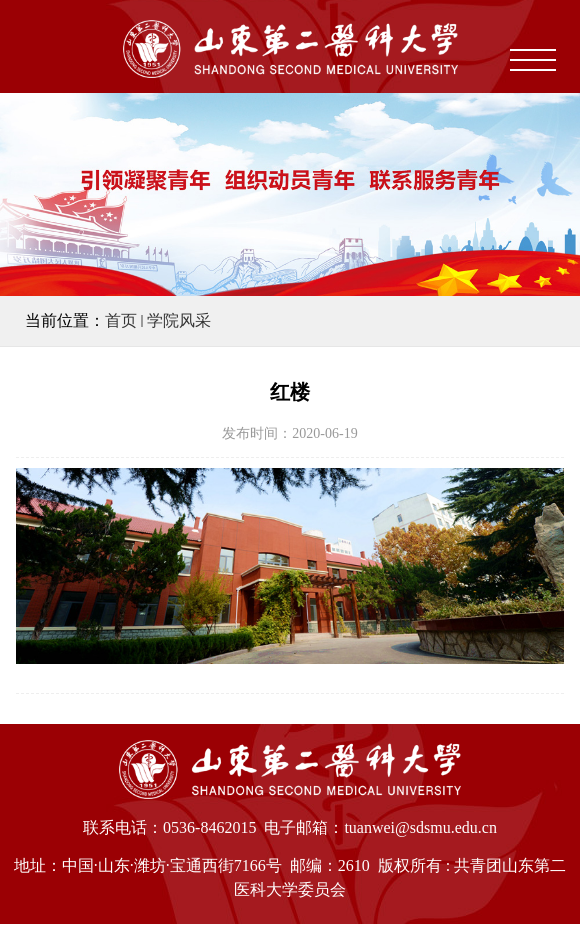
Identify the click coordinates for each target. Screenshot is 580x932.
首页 (121, 320)
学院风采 (179, 320)
